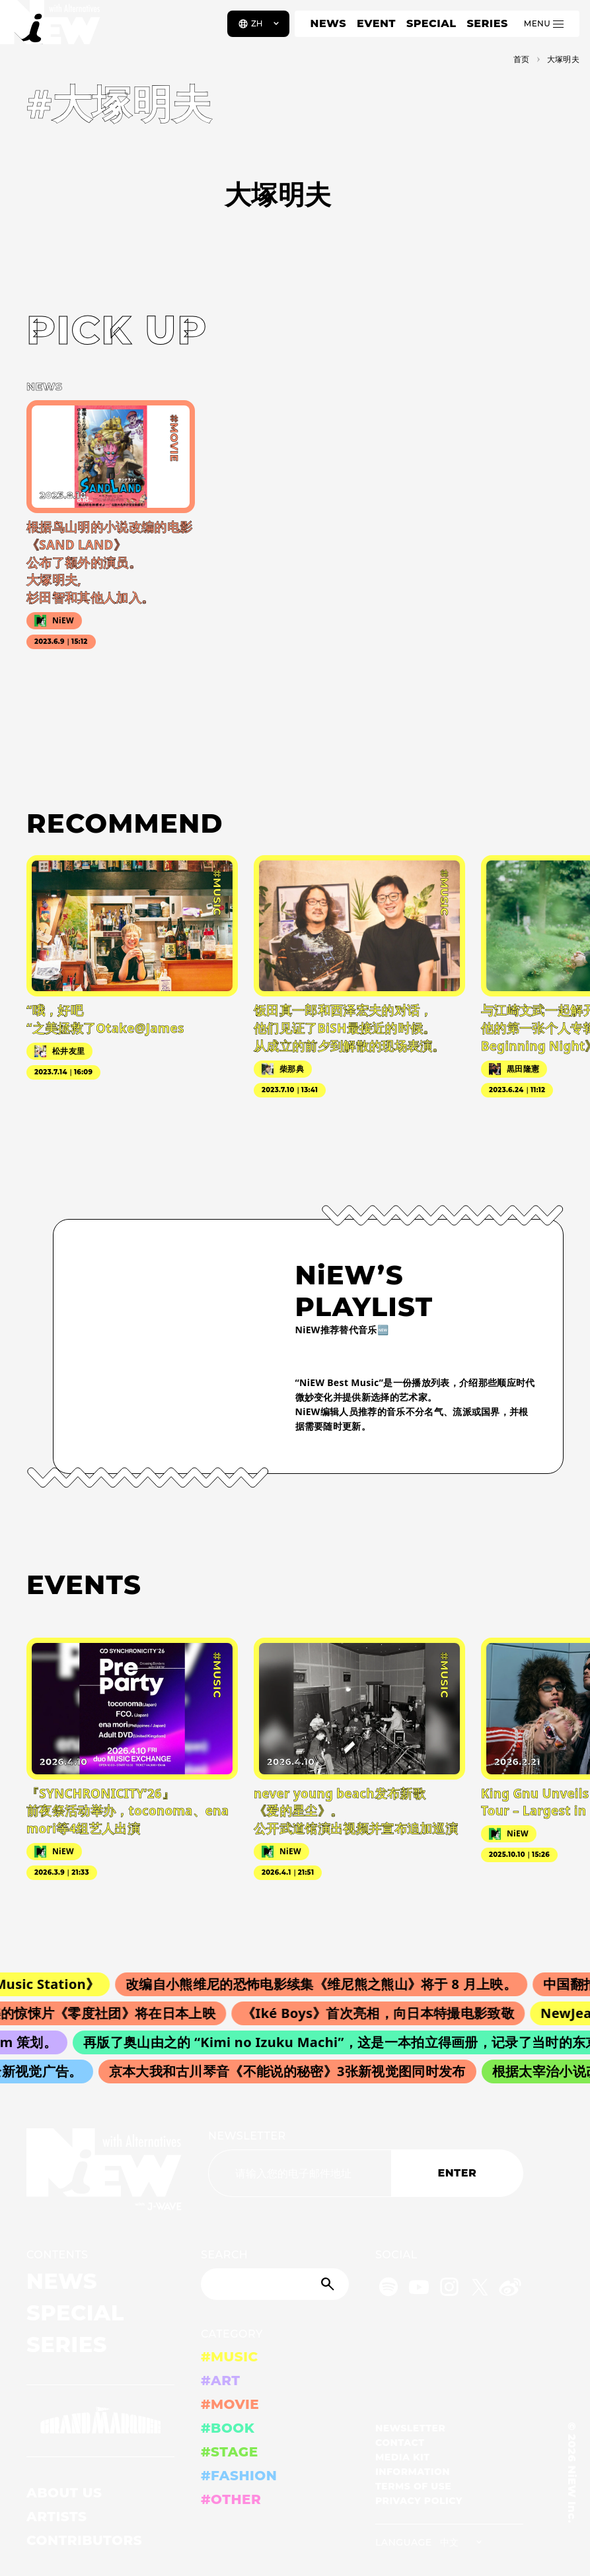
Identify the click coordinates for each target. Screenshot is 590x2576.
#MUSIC (229, 2357)
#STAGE (229, 2452)
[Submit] (329, 2284)
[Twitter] (479, 2289)
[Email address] (299, 2173)
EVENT (376, 23)
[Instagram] (449, 2289)
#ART (220, 2380)
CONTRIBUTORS (84, 2540)
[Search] (275, 2284)
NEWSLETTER (247, 2136)
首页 (521, 59)
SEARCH (224, 2254)
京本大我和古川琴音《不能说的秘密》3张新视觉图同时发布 (292, 2071)
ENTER (457, 2173)
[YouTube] (419, 2289)
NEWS (328, 23)
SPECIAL (431, 23)
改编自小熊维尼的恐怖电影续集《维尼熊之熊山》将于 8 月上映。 (329, 1984)
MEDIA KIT (402, 2457)
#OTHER (231, 2499)
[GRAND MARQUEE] (100, 2421)
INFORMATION (412, 2472)
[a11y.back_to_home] (54, 28)
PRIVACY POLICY (418, 2501)
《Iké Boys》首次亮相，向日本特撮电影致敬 (384, 2013)
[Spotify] (388, 2289)
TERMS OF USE (413, 2486)
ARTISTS (56, 2516)
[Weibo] (510, 2289)
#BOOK (227, 2428)
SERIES (486, 23)
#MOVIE (230, 2404)
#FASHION (239, 2476)
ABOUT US (64, 2493)
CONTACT (400, 2443)
